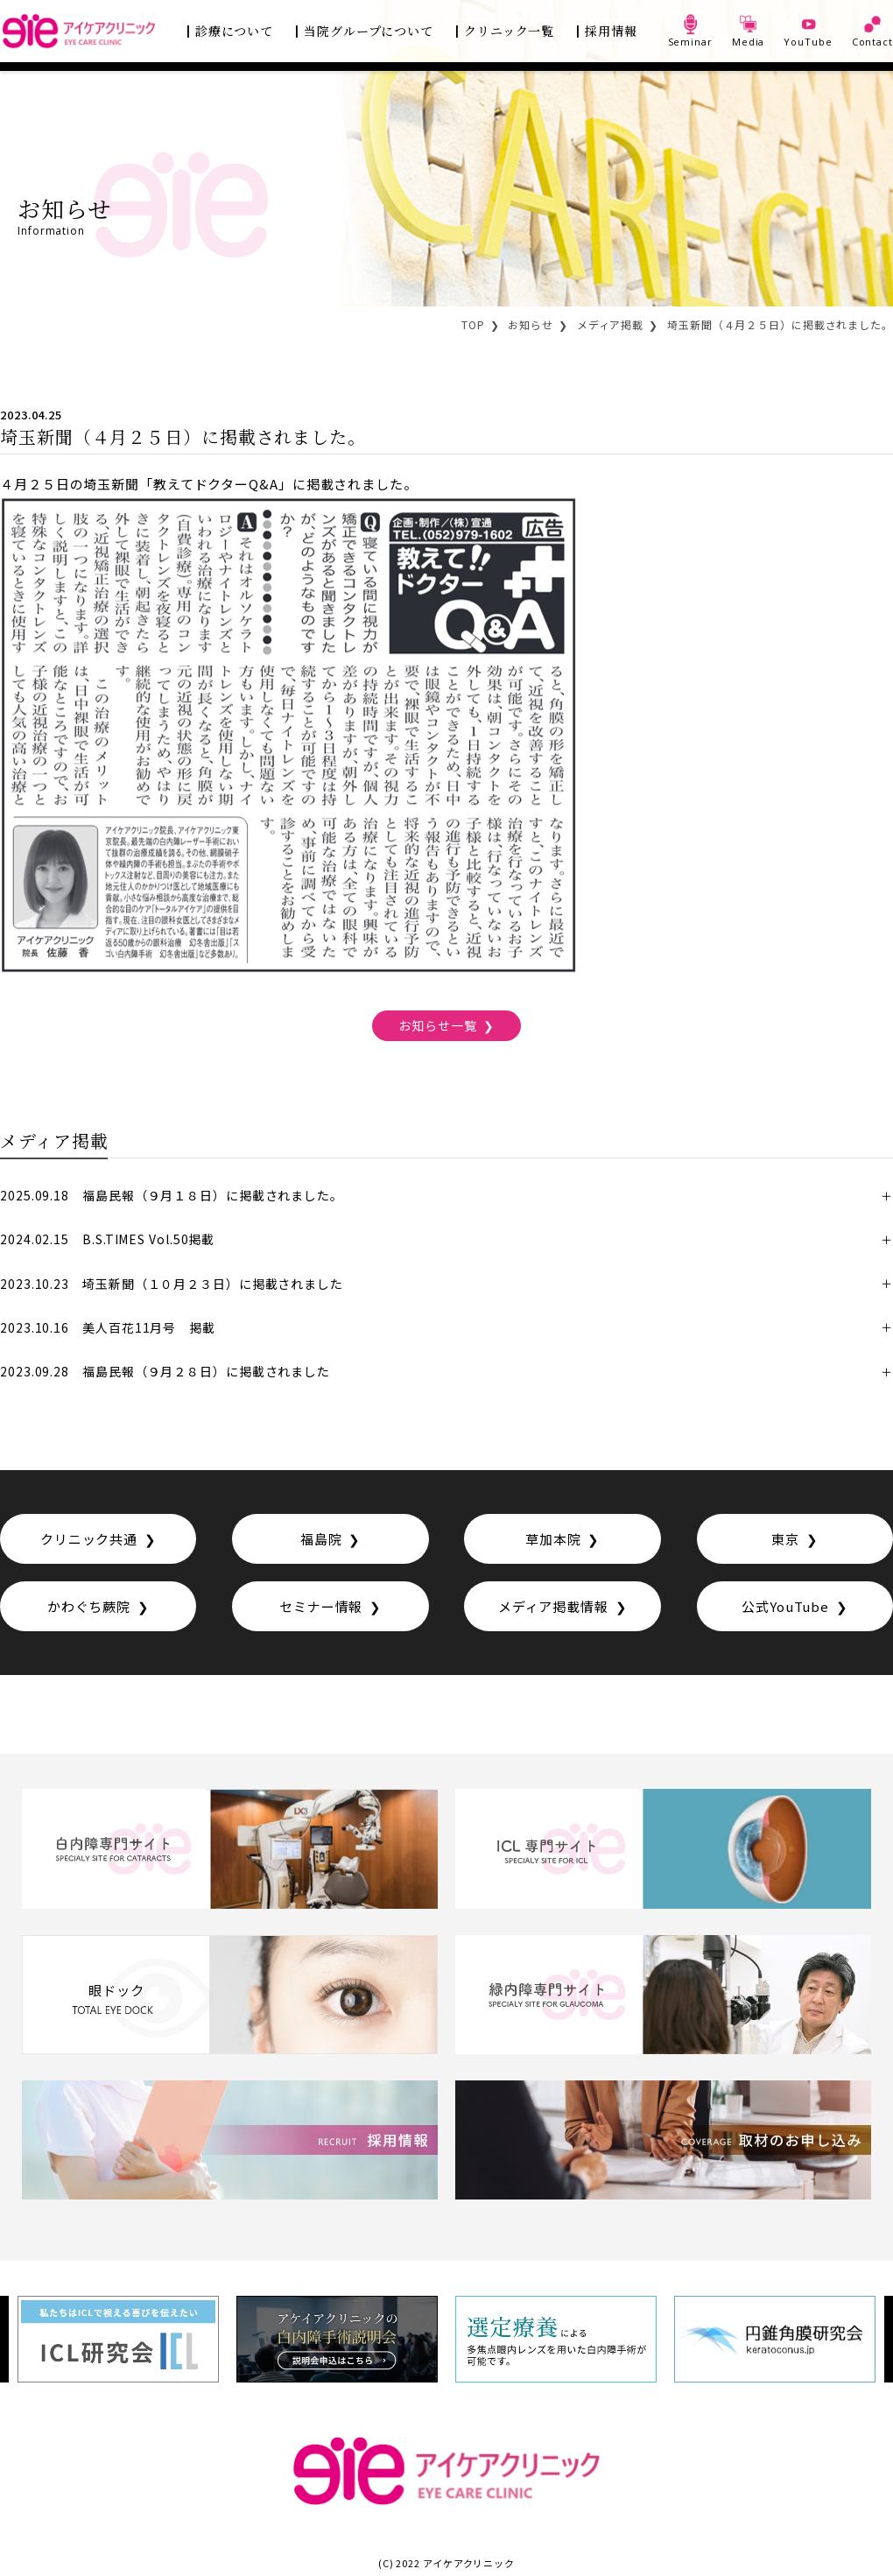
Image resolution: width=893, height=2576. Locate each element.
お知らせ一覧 (437, 1025)
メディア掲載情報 (553, 1606)
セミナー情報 (320, 1606)
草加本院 (553, 1539)
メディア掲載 (610, 324)
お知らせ (530, 324)
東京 (785, 1539)
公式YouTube (785, 1606)
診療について (234, 30)
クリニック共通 (88, 1539)
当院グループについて (368, 30)
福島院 (321, 1539)
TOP (473, 324)
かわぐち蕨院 (88, 1606)
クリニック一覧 (509, 30)
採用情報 (611, 30)
